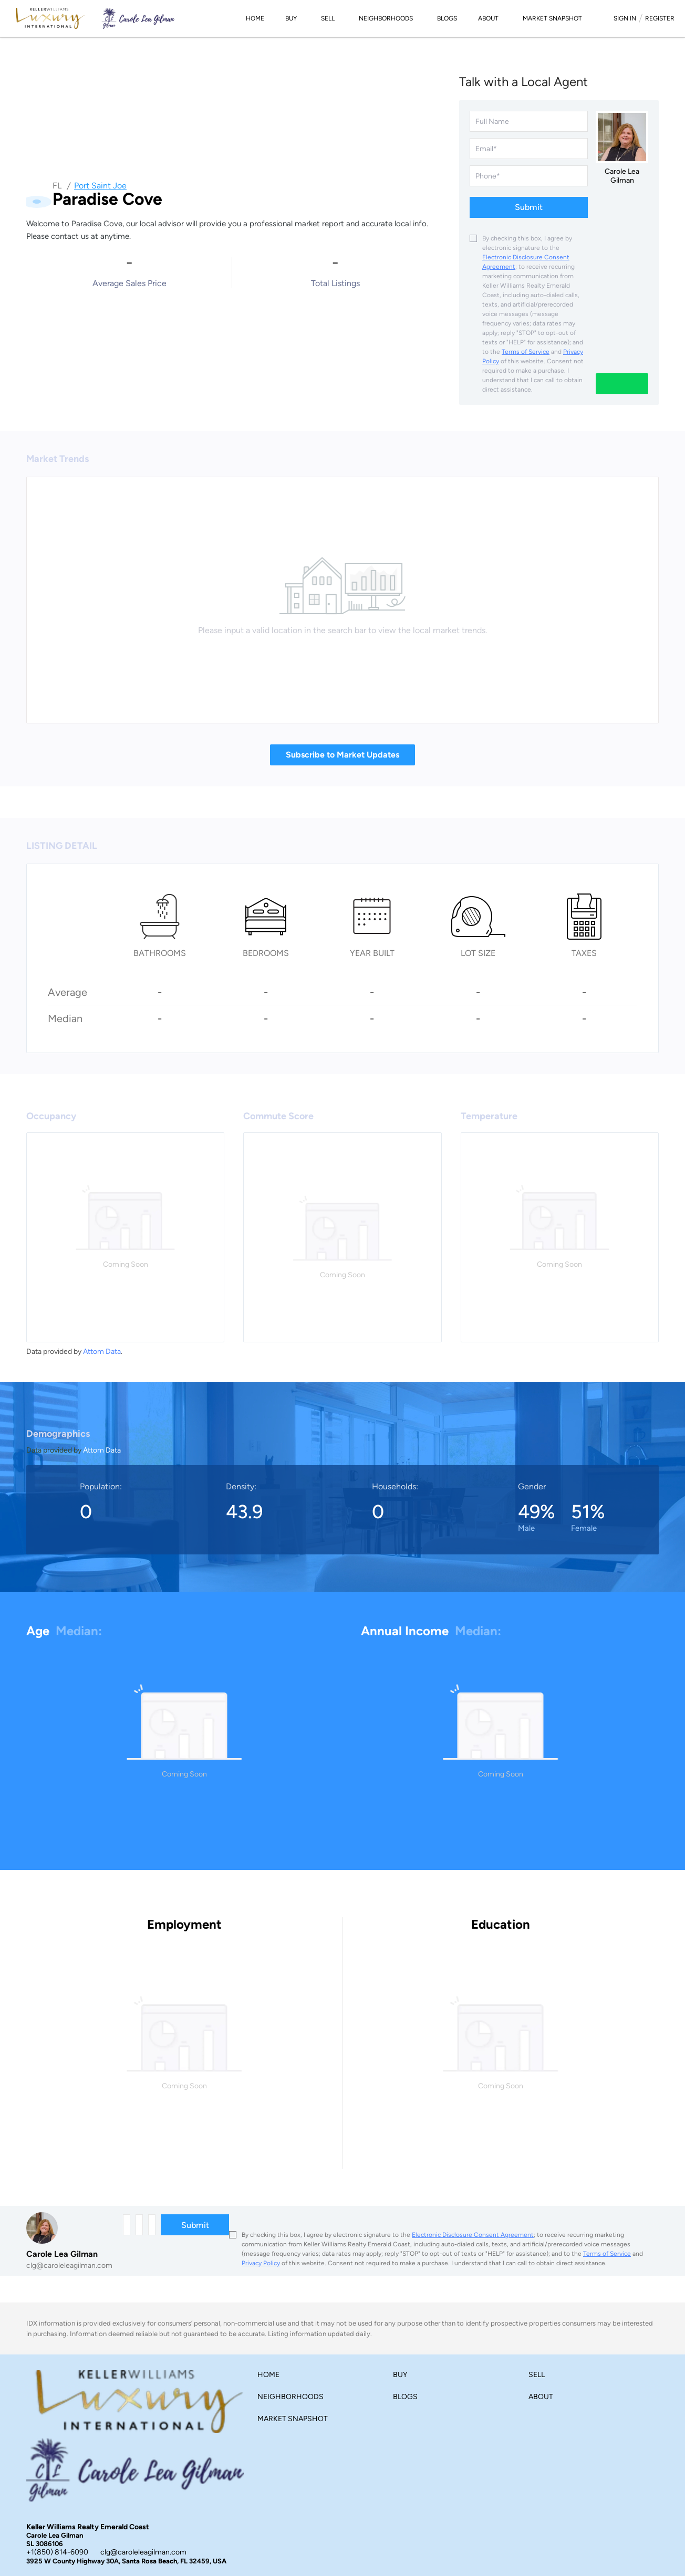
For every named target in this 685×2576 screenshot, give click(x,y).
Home (255, 18)
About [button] (488, 18)
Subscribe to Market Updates (342, 755)
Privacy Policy (261, 2263)
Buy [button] (291, 18)
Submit (529, 207)
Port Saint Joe (100, 186)
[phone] (529, 175)
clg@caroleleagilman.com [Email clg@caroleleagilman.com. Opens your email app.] (143, 2552)
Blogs (447, 18)
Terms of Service (525, 351)
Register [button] (659, 18)
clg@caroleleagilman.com (69, 2265)
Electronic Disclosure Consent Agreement (473, 2234)
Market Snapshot (552, 18)
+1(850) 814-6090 (57, 2552)
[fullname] (529, 121)
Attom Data (102, 1351)
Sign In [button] (625, 18)
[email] (529, 148)
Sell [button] (328, 18)
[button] (271, 2377)
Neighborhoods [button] (386, 18)
